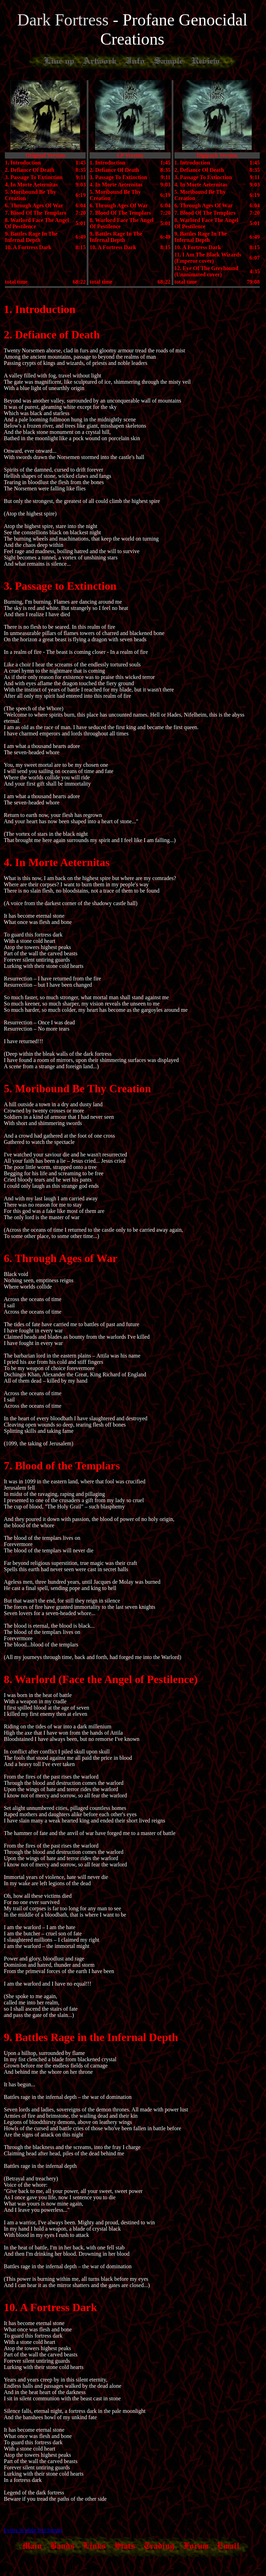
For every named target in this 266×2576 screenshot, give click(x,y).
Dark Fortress (65, 19)
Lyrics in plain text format (33, 2530)
